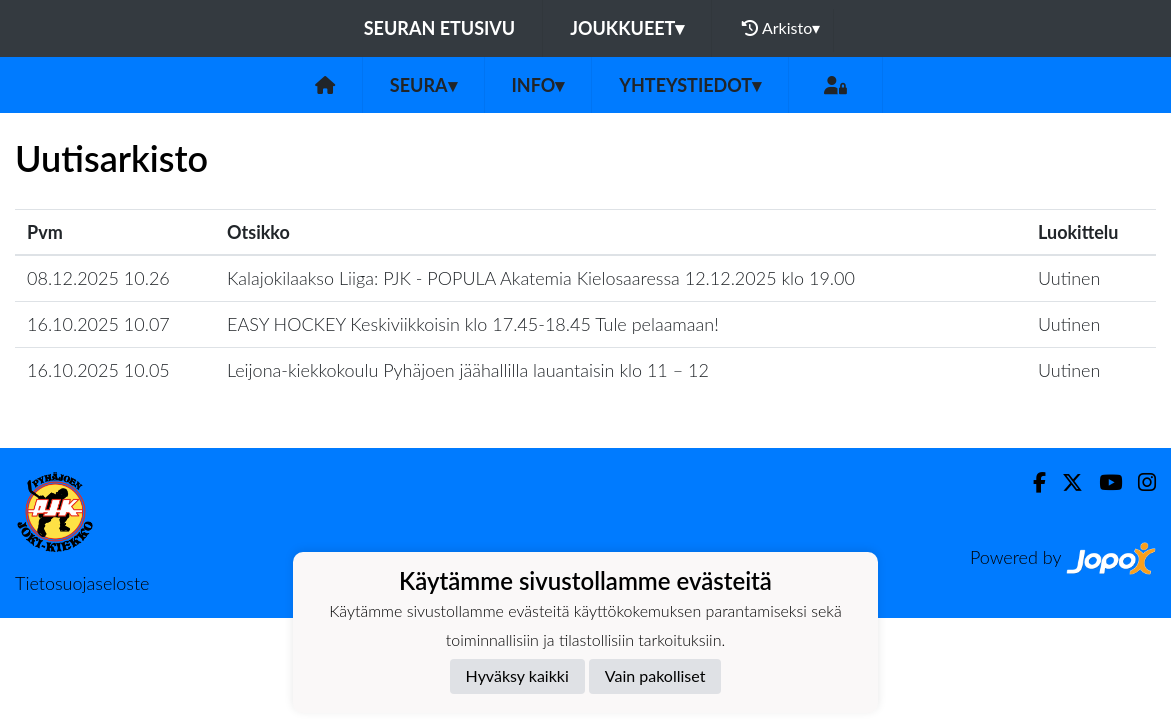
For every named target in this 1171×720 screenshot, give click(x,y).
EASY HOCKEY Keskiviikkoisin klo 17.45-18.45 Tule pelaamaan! (473, 324)
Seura (423, 85)
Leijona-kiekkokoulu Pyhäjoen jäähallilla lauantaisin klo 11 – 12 (468, 370)
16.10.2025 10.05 (98, 370)
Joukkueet (627, 28)
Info (538, 85)
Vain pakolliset (655, 675)
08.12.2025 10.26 (98, 278)
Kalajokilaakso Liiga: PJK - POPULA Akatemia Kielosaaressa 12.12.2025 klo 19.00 (541, 278)
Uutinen (1069, 278)
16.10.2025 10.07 (98, 324)
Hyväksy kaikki (517, 675)
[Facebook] (1031, 482)
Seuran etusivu (440, 28)
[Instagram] (1139, 482)
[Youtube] (1102, 482)
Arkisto (781, 28)
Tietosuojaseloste (82, 583)
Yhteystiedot (690, 85)
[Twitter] (1064, 482)
